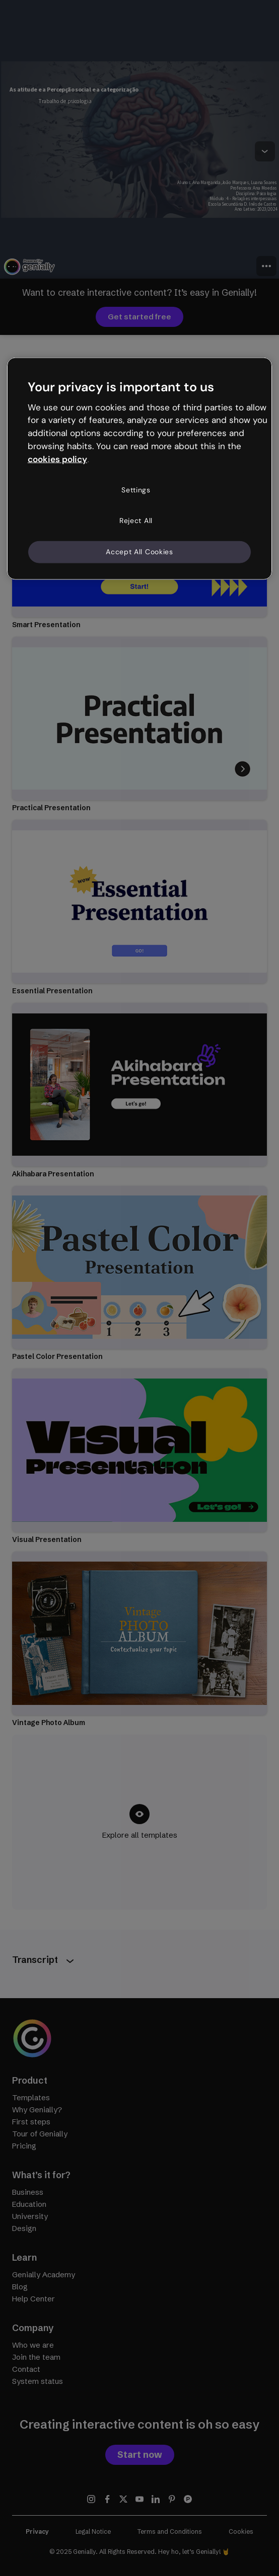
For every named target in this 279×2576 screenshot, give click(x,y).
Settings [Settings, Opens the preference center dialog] (136, 489)
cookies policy (57, 459)
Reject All (136, 520)
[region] (139, 468)
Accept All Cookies (139, 551)
